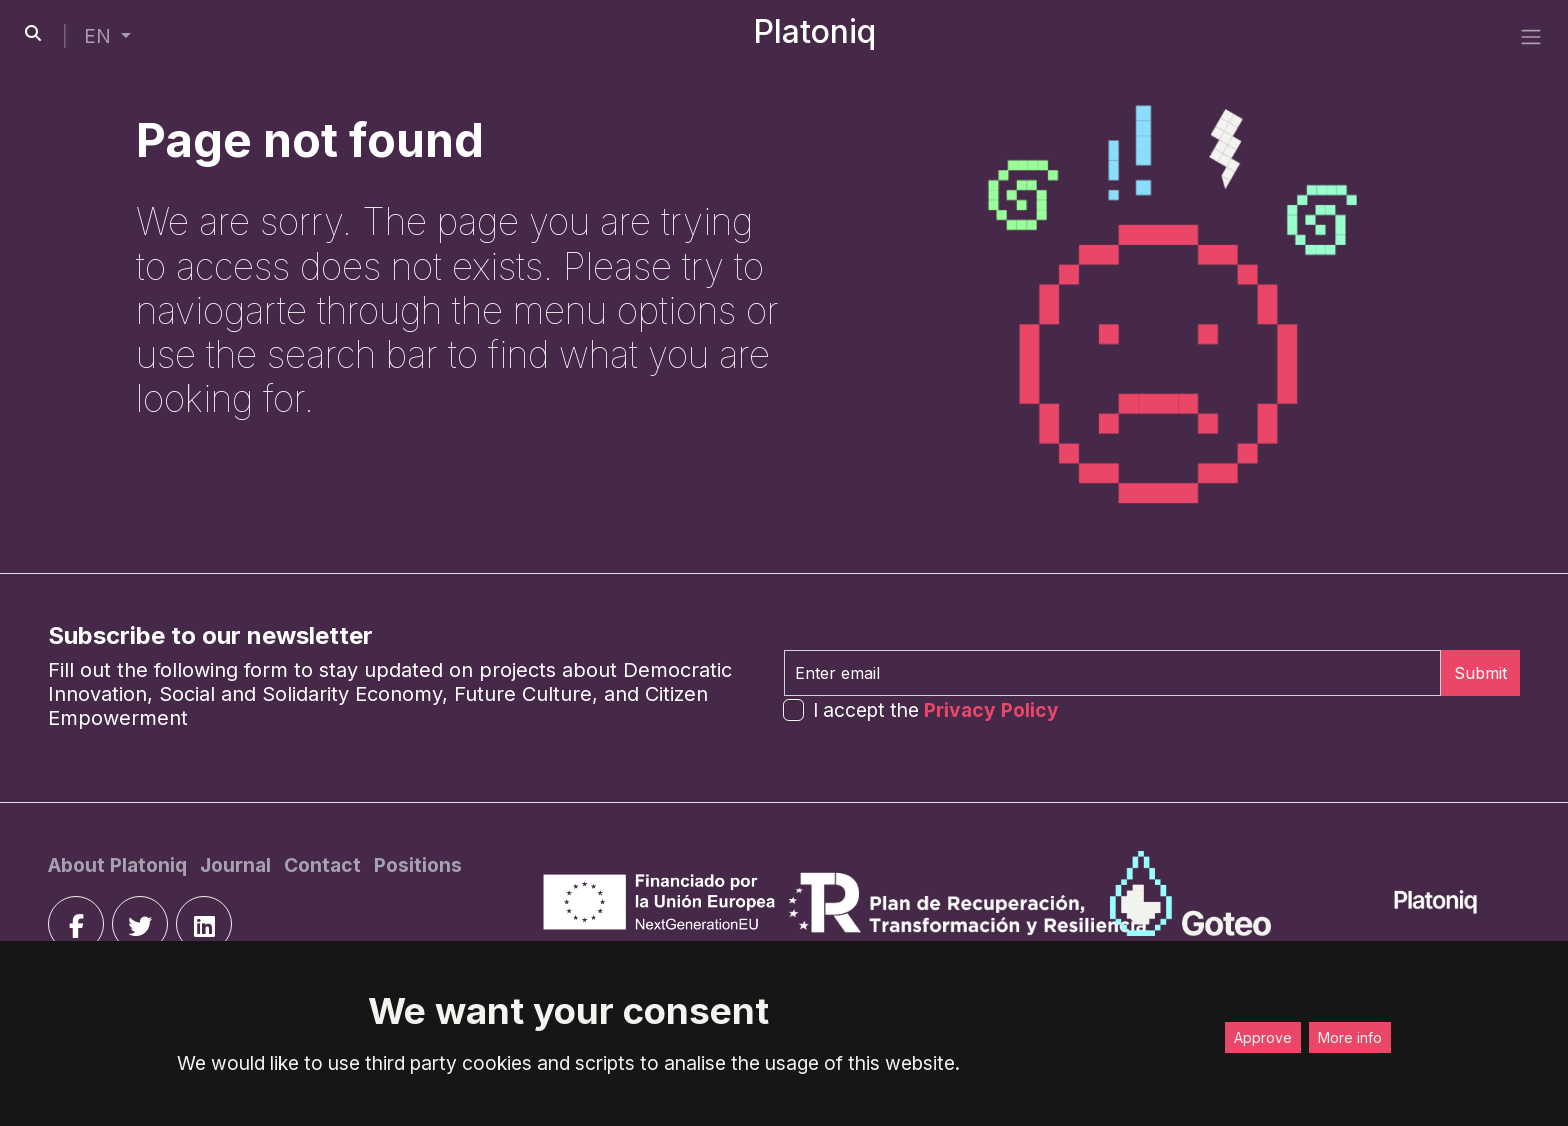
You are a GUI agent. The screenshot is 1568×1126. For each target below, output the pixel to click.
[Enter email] (1112, 673)
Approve (1263, 1037)
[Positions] (418, 865)
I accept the (936, 710)
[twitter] (140, 924)
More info (1350, 1037)
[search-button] (33, 33)
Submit (1480, 673)
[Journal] (238, 865)
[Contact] (325, 865)
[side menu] (1531, 36)
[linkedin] (204, 924)
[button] (107, 36)
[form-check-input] (793, 709)
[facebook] (76, 924)
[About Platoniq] (120, 865)
